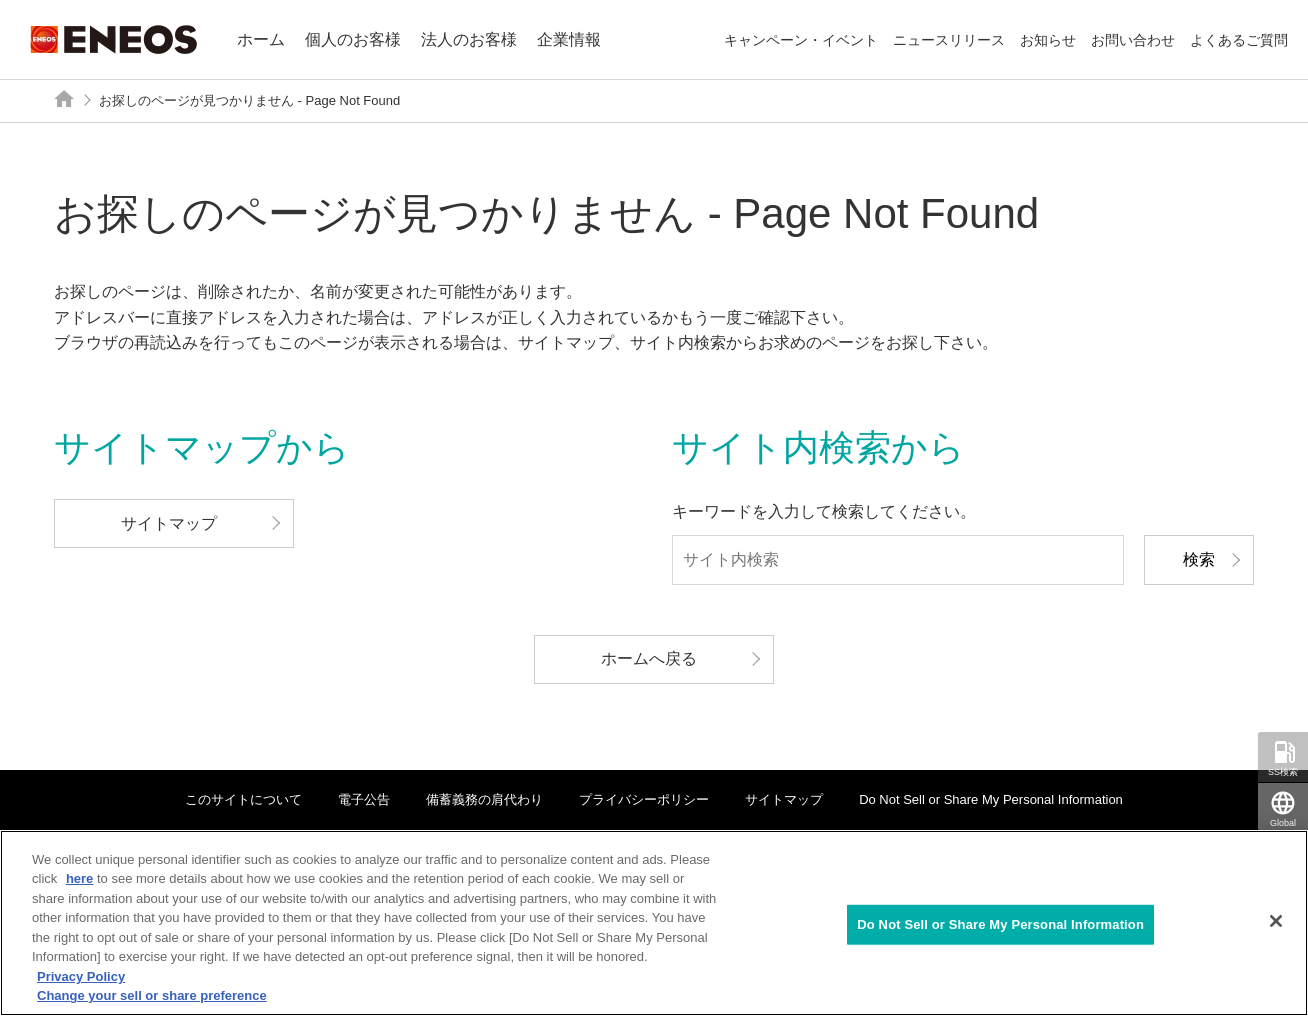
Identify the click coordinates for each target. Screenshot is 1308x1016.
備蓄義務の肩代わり (484, 799)
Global (1283, 823)
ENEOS (113, 39)
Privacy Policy (81, 976)
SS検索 (1283, 772)
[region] (654, 923)
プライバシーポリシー (644, 799)
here (79, 878)
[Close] (1276, 921)
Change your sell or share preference (152, 995)
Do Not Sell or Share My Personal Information (991, 799)
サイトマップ (784, 799)
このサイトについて (243, 799)
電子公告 (364, 799)
